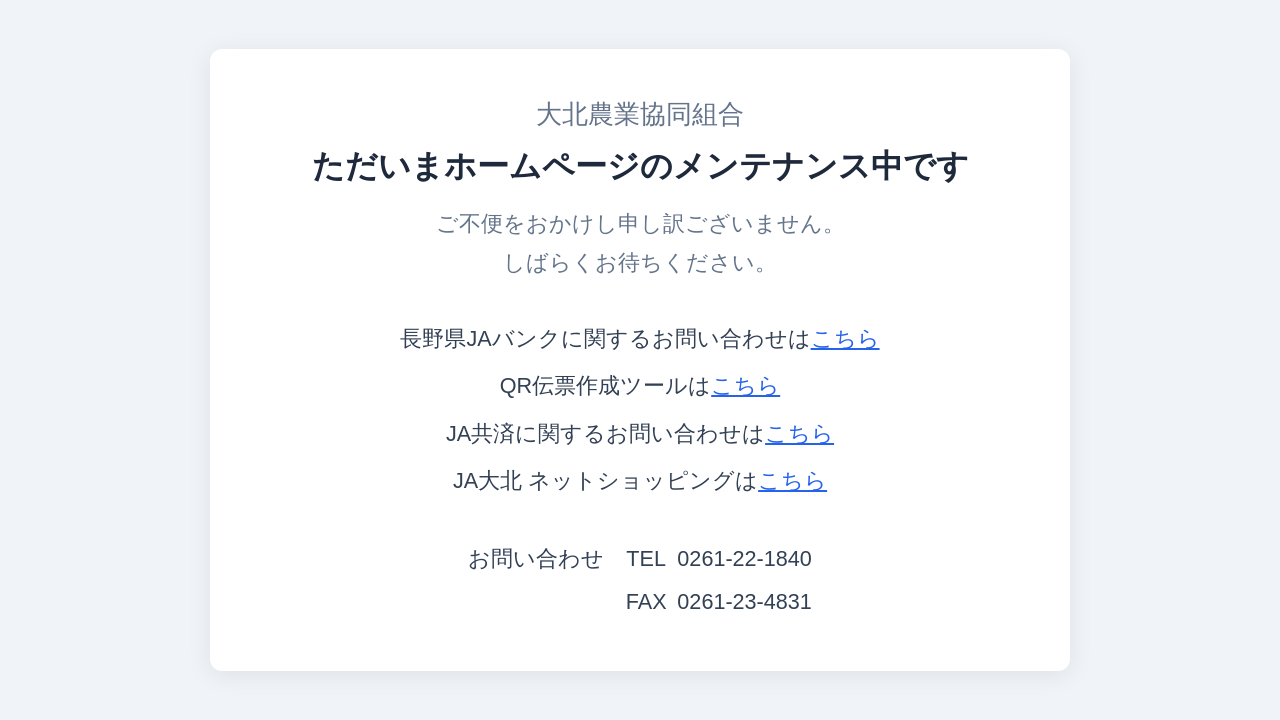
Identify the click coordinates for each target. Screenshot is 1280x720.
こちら (845, 338)
